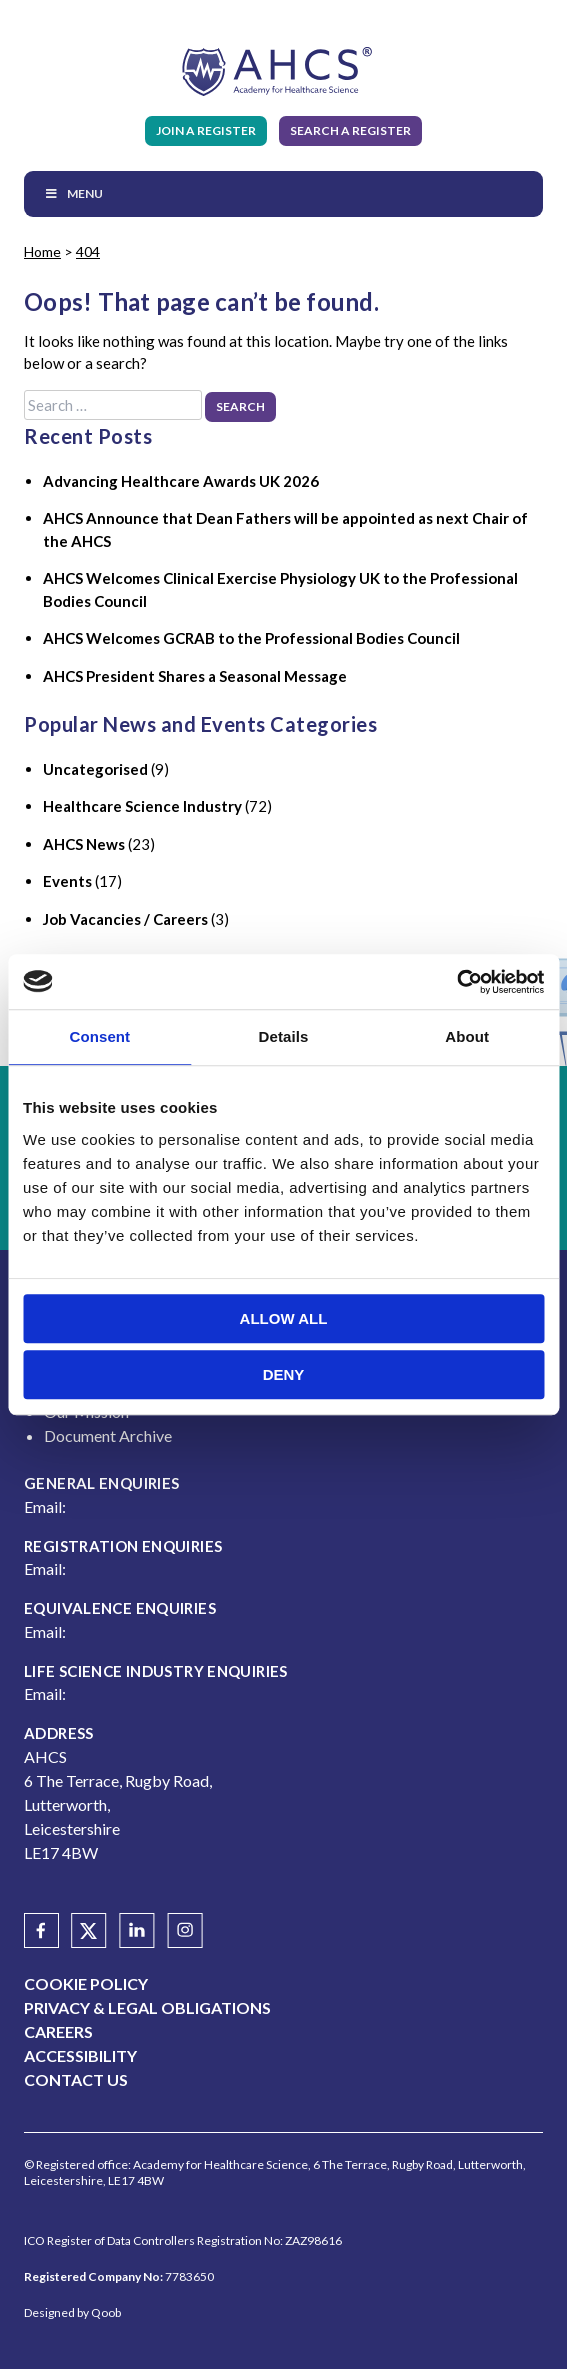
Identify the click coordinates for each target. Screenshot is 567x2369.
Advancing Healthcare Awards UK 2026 (181, 481)
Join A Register (206, 130)
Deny (284, 1374)
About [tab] (467, 1036)
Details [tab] (284, 1036)
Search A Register (350, 130)
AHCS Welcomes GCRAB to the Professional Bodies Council (251, 638)
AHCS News (84, 844)
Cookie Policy (86, 1983)
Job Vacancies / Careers (125, 919)
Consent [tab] (99, 1036)
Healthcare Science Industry (142, 806)
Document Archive (108, 1435)
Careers (58, 2031)
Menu (73, 193)
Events (67, 881)
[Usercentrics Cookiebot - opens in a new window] (456, 982)
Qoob (106, 2312)
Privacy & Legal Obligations (147, 2007)
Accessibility (80, 2055)
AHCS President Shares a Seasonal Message (195, 676)
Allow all (284, 1318)
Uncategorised (95, 769)
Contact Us (76, 2079)
